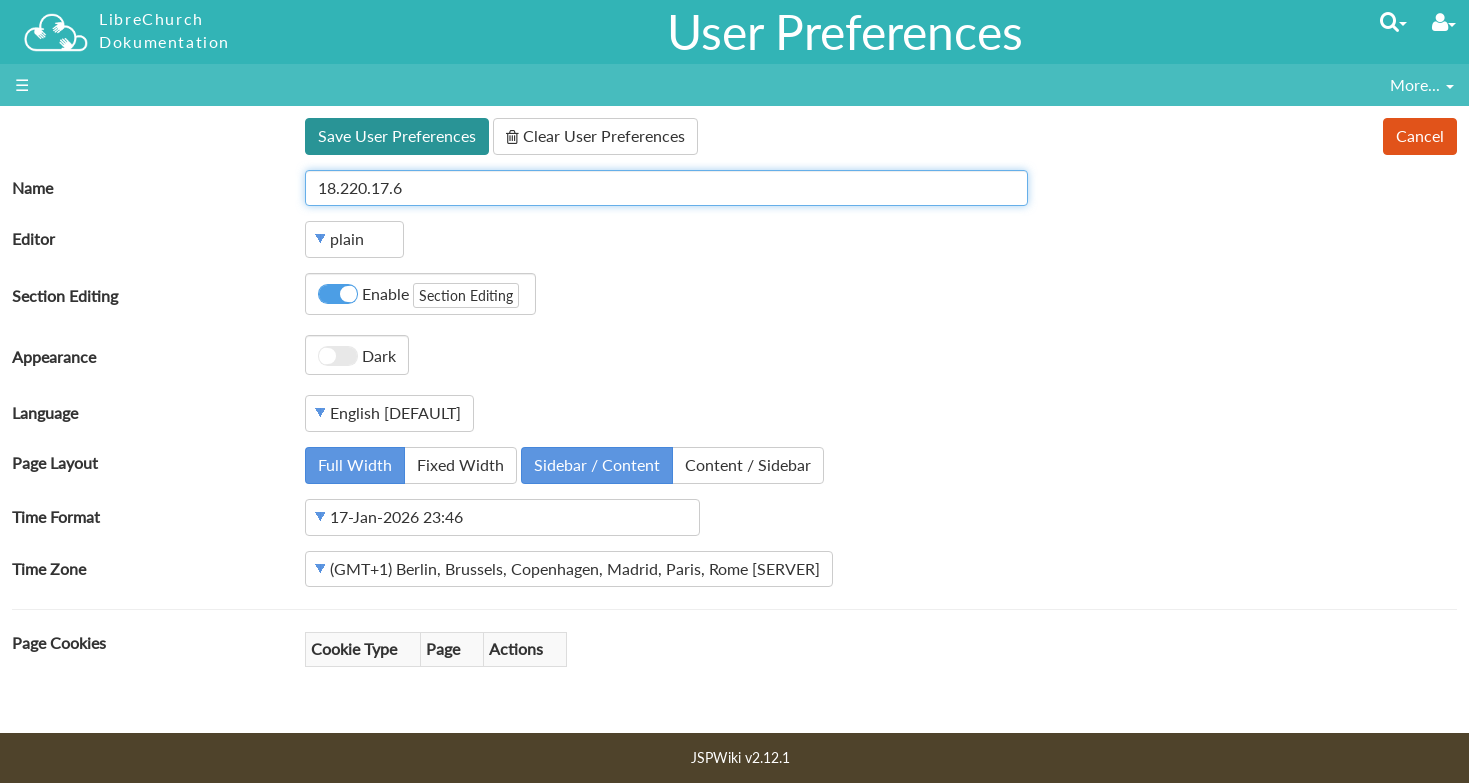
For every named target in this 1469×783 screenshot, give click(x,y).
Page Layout (55, 462)
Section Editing (65, 295)
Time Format (56, 516)
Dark (357, 356)
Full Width (355, 464)
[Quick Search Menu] (1393, 21)
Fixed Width (460, 464)
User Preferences (845, 31)
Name (32, 187)
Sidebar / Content (597, 464)
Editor (33, 238)
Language (45, 412)
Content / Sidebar (748, 464)
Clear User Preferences (595, 135)
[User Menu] (1444, 22)
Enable (418, 295)
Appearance (54, 356)
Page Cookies (59, 642)
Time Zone (49, 568)
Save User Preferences (397, 135)
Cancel (1420, 135)
